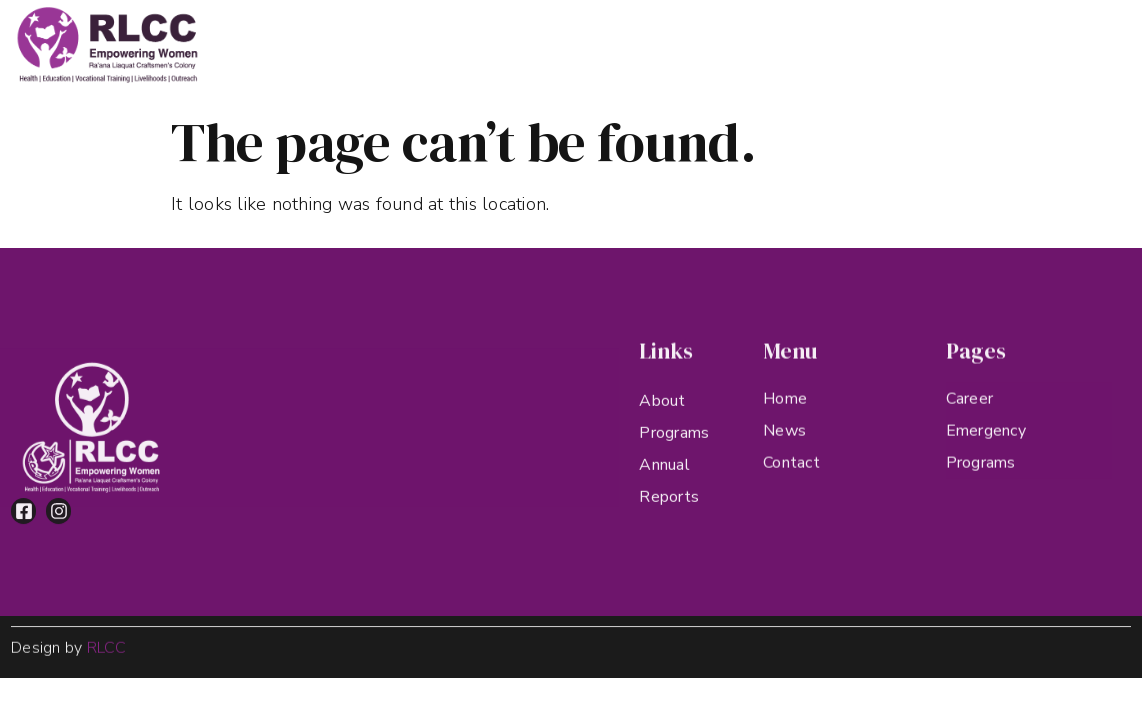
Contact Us (936, 40)
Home (353, 40)
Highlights (679, 40)
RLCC (107, 650)
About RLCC (446, 40)
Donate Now (1053, 40)
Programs (566, 40)
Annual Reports (806, 40)
